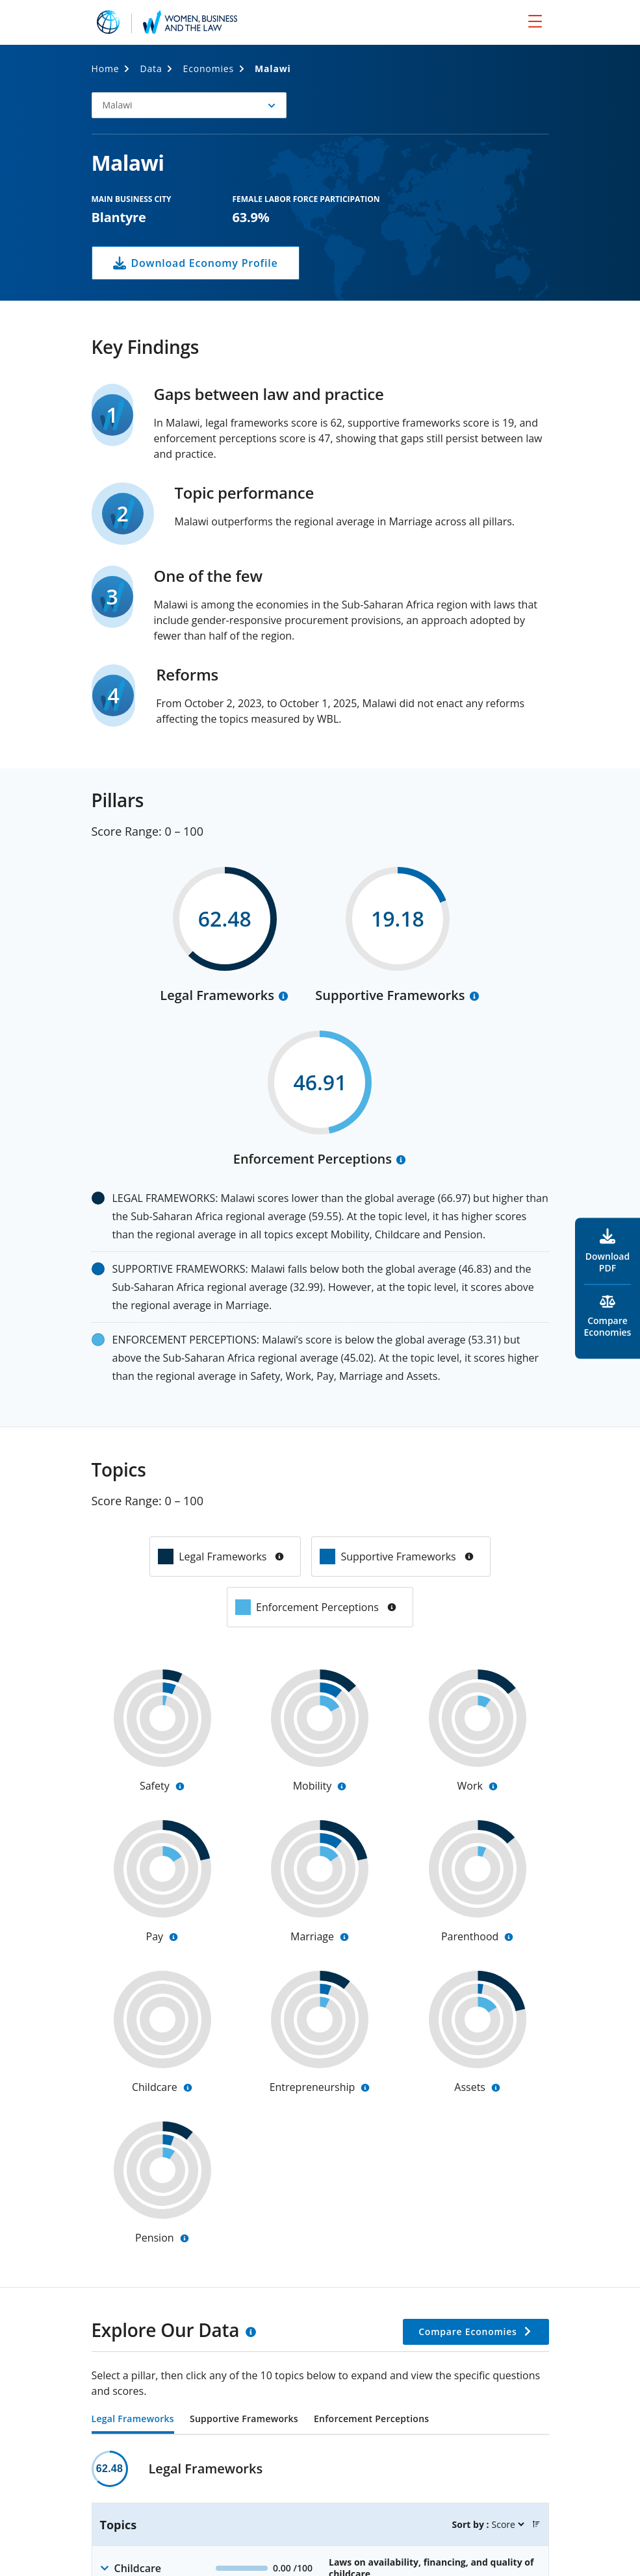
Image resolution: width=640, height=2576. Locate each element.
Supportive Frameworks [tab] (244, 2419)
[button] (189, 105)
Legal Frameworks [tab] (133, 2419)
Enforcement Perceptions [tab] (371, 2419)
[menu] (535, 21)
